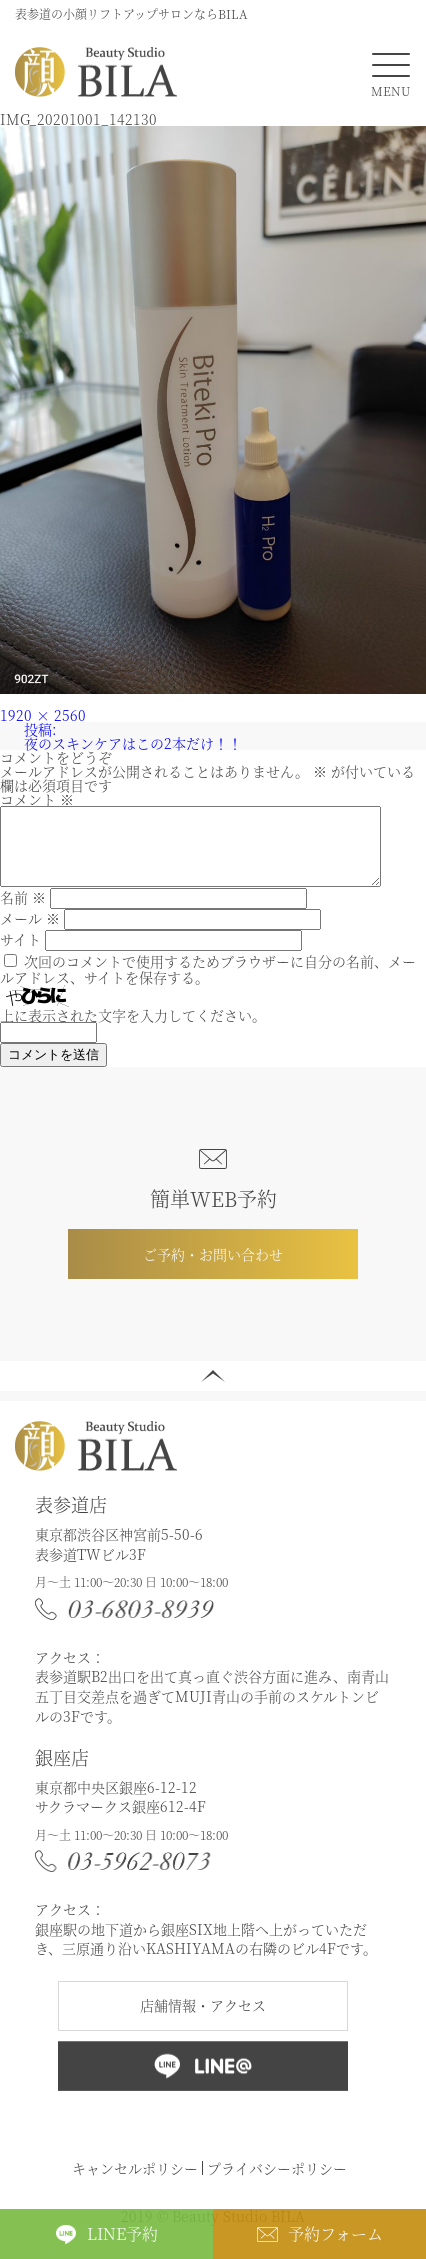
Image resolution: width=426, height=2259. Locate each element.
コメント (37, 799)
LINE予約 (122, 2233)
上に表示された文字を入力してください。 (133, 1030)
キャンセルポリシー (135, 2183)
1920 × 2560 (43, 715)
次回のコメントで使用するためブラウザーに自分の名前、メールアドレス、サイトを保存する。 (208, 984)
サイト (20, 954)
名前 (23, 912)
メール (30, 933)
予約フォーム (335, 2233)
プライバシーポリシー (277, 2183)
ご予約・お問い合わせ (213, 1269)
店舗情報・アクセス (203, 2020)
